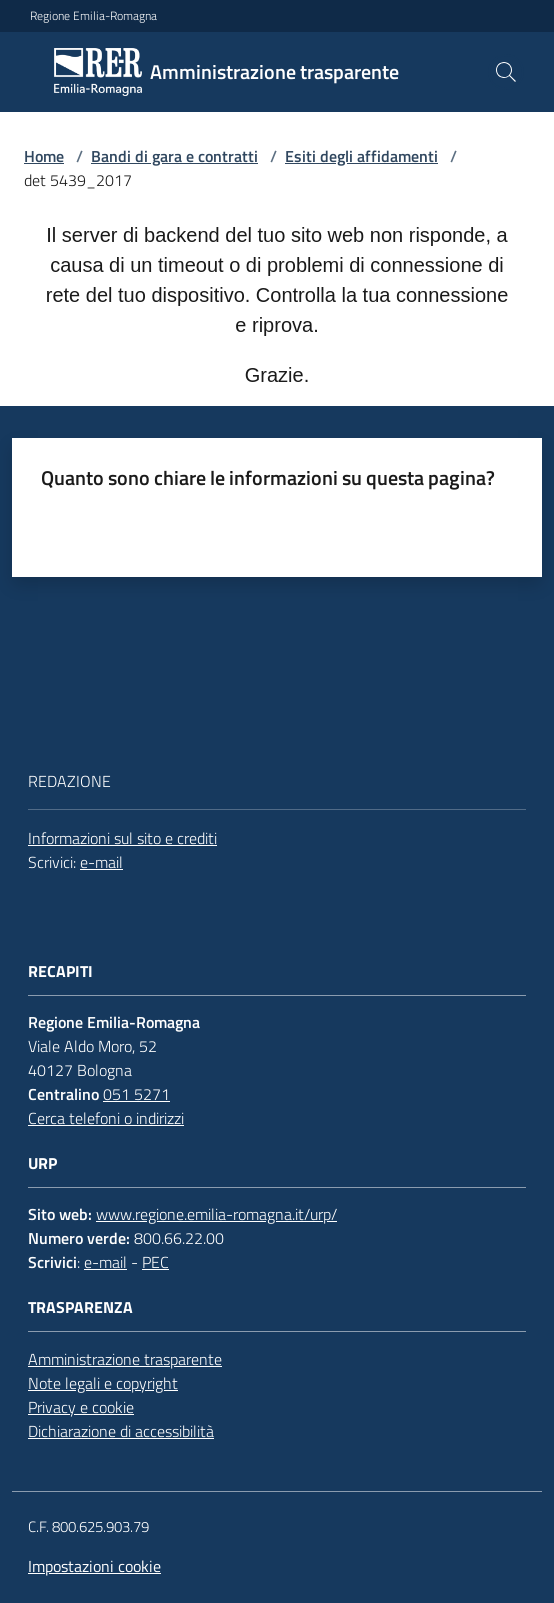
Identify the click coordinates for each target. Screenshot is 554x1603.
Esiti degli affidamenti (361, 156)
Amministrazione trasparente (125, 1359)
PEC (155, 1262)
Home (44, 156)
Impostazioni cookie (94, 1566)
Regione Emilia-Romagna (93, 16)
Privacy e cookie (81, 1407)
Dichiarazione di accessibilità (121, 1431)
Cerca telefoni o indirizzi (106, 1118)
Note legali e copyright (103, 1383)
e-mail (101, 862)
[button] (506, 72)
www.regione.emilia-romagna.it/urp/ (216, 1214)
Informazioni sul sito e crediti (122, 838)
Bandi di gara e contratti (174, 156)
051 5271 (136, 1094)
